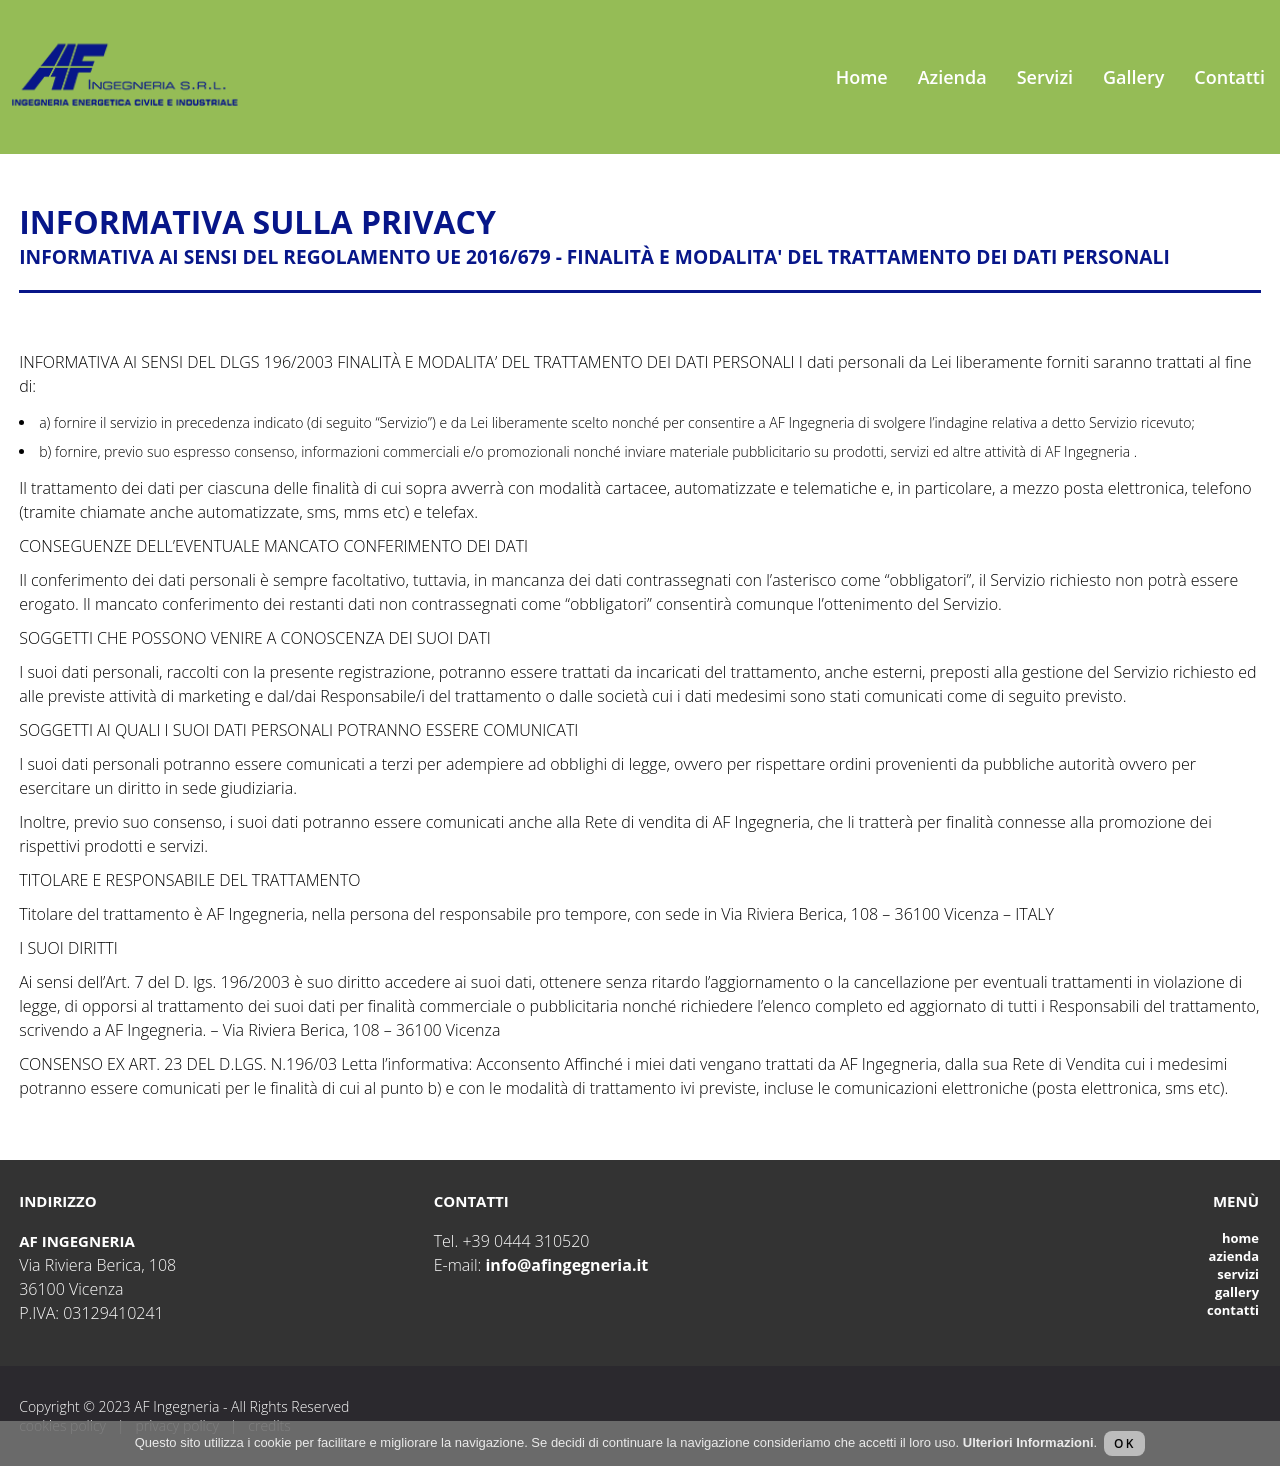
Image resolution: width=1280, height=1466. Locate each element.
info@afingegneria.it (566, 1265)
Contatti (1229, 77)
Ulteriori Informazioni (1028, 1442)
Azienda (952, 77)
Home (862, 77)
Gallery (1133, 77)
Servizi (1045, 77)
